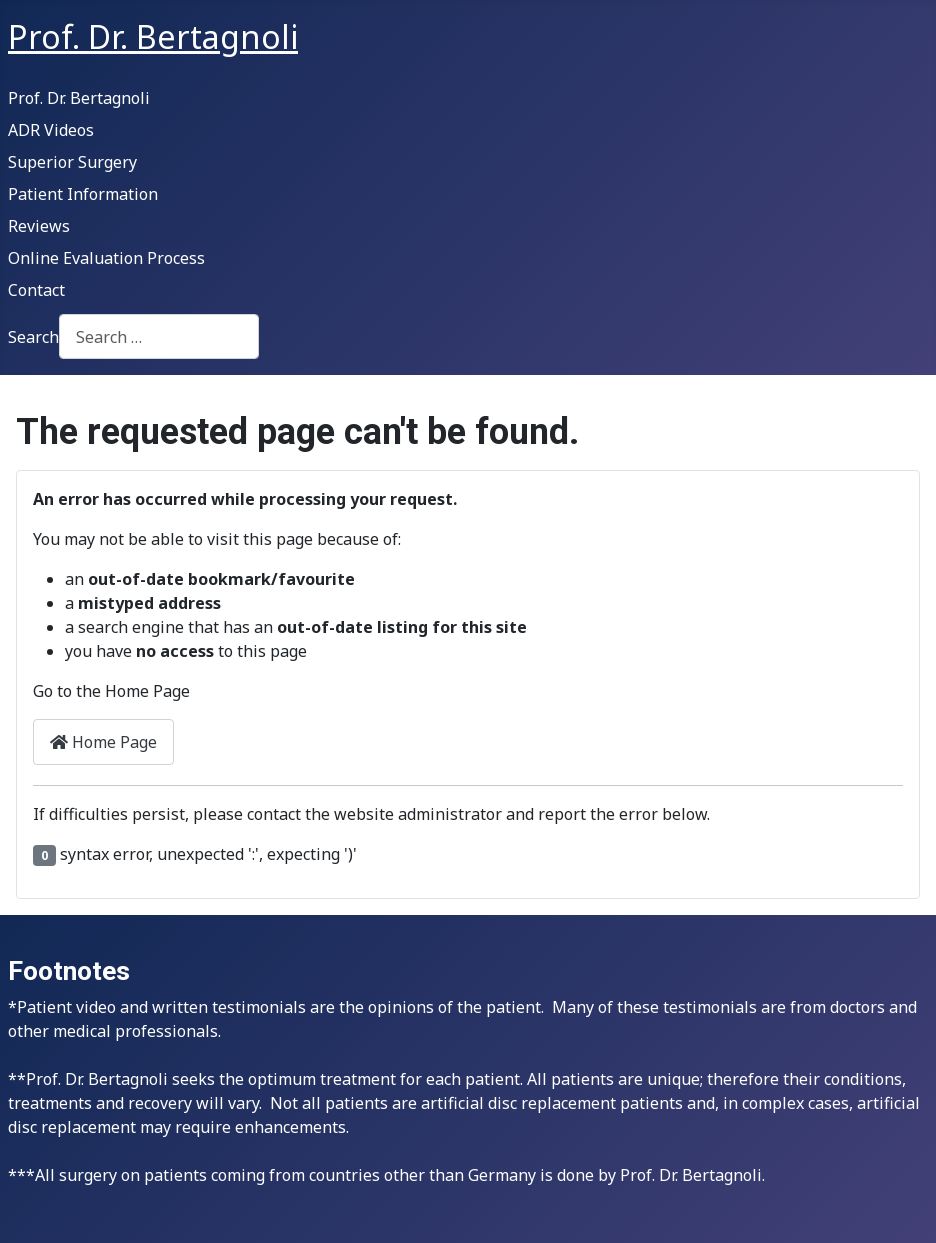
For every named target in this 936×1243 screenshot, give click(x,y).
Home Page (103, 742)
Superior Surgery (72, 162)
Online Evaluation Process (106, 258)
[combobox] (159, 336)
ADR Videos (51, 130)
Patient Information (83, 194)
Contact (36, 290)
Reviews (39, 226)
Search (33, 337)
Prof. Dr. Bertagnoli (79, 98)
